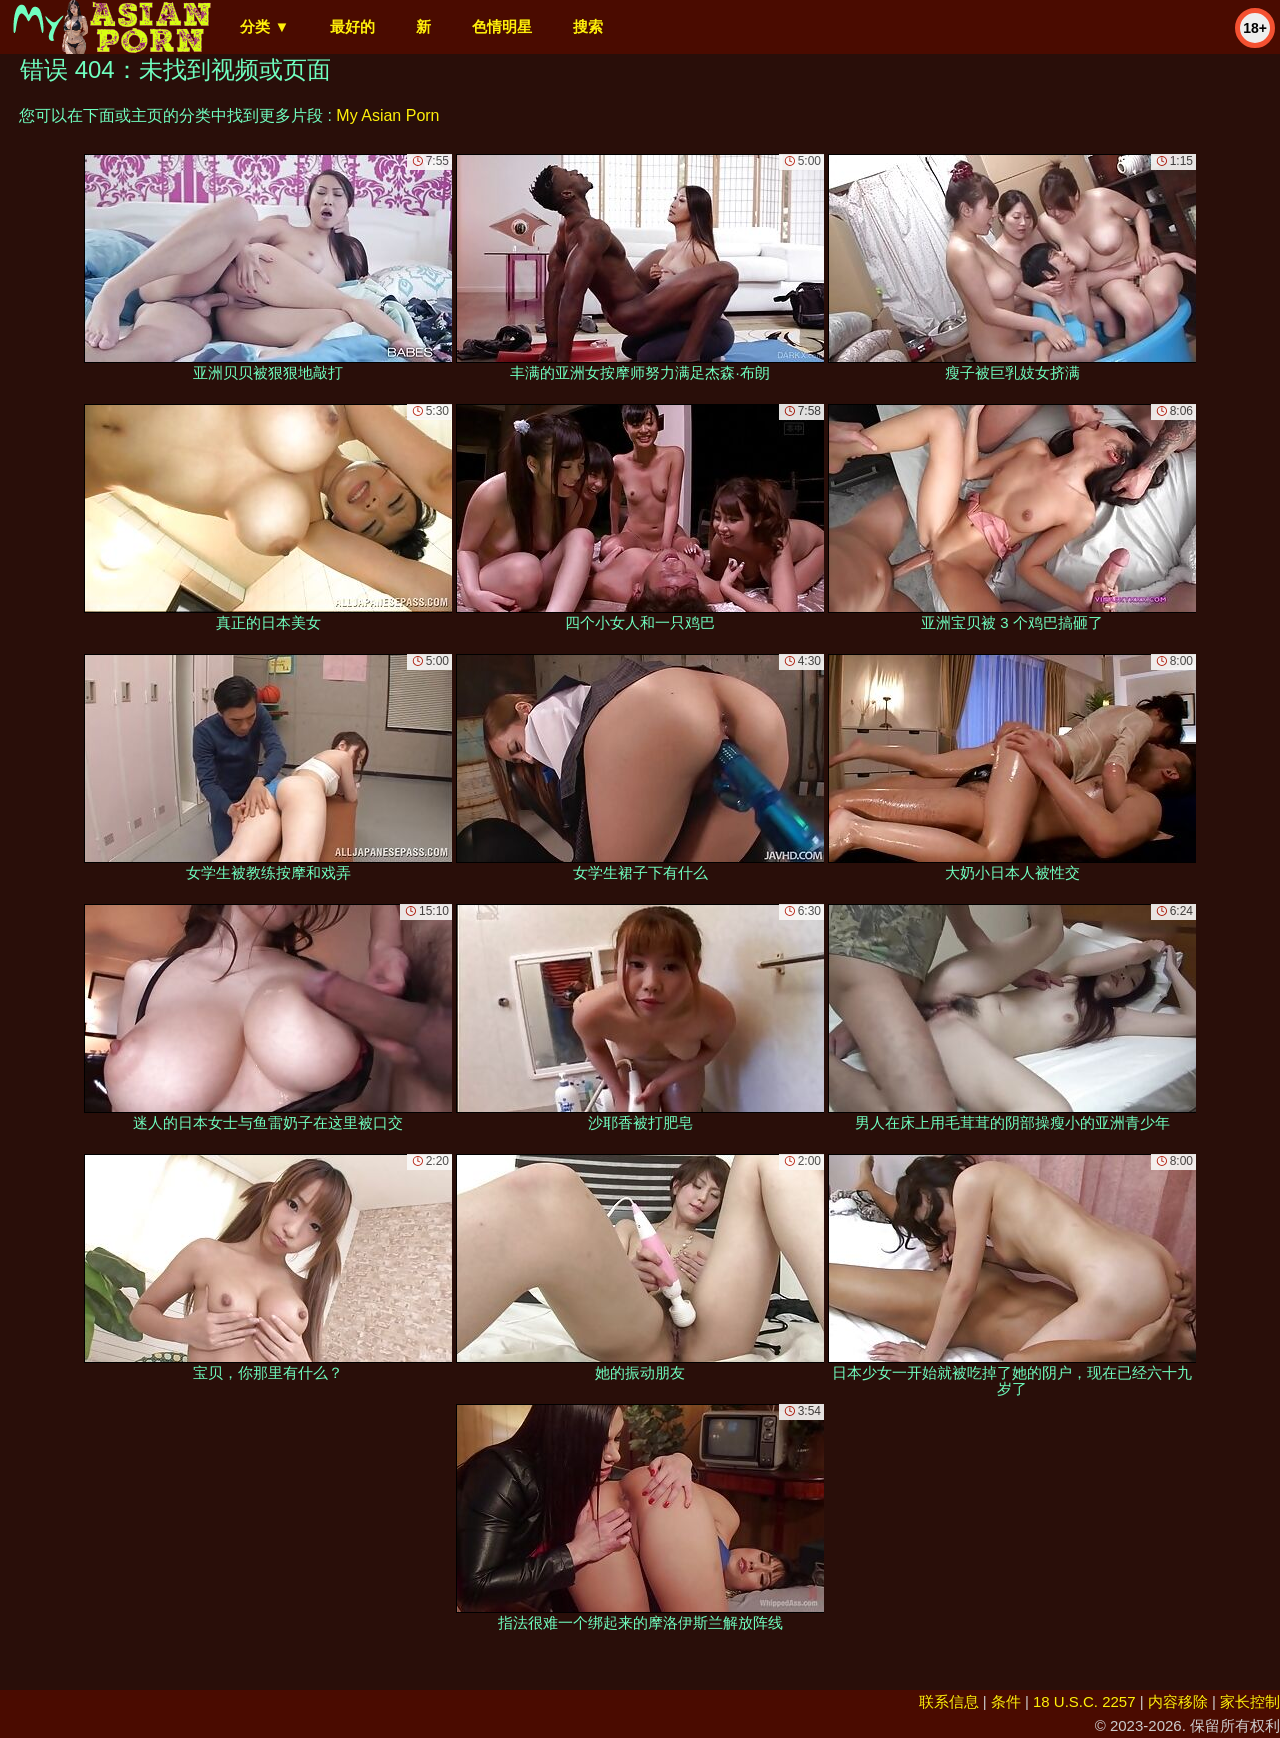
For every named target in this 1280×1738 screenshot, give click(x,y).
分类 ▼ (264, 26)
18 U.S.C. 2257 (1084, 1701)
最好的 (352, 26)
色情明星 (502, 26)
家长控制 (1250, 1701)
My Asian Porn (387, 115)
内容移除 (1178, 1701)
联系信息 (949, 1701)
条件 (1006, 1701)
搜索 (588, 26)
